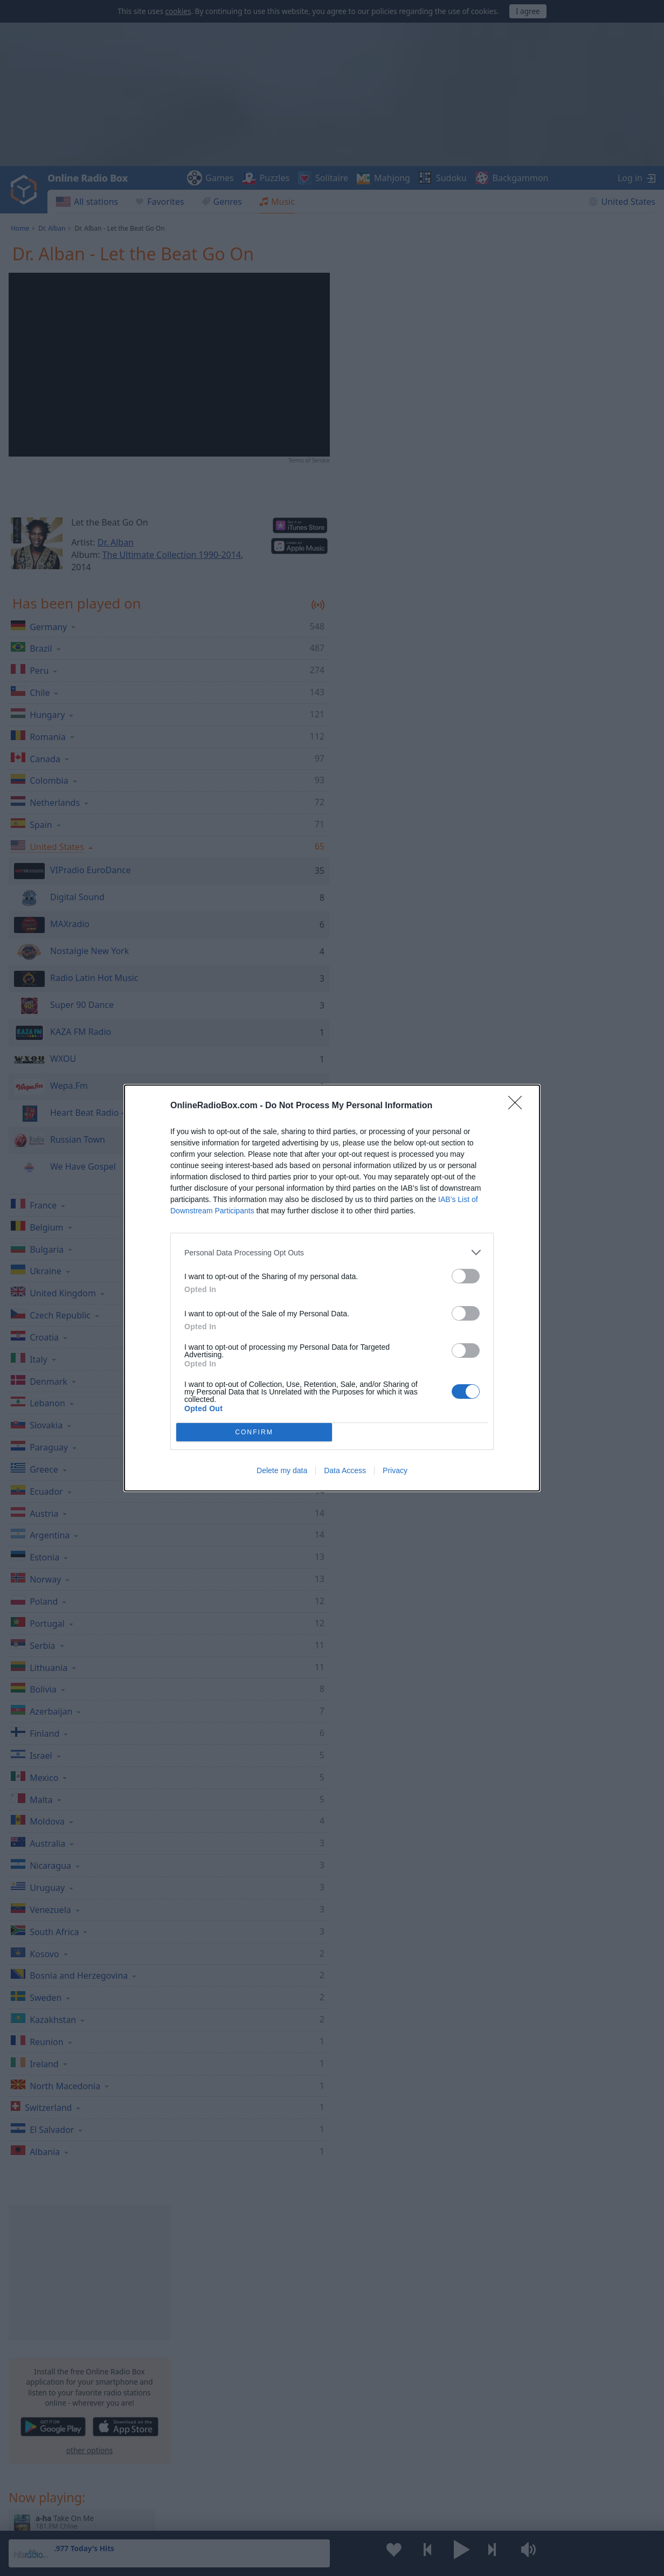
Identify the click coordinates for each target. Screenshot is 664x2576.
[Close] (518, 1106)
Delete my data (282, 1470)
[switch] (466, 1276)
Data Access (345, 1470)
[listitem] (332, 1252)
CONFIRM (254, 1432)
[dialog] (332, 1288)
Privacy (395, 1470)
